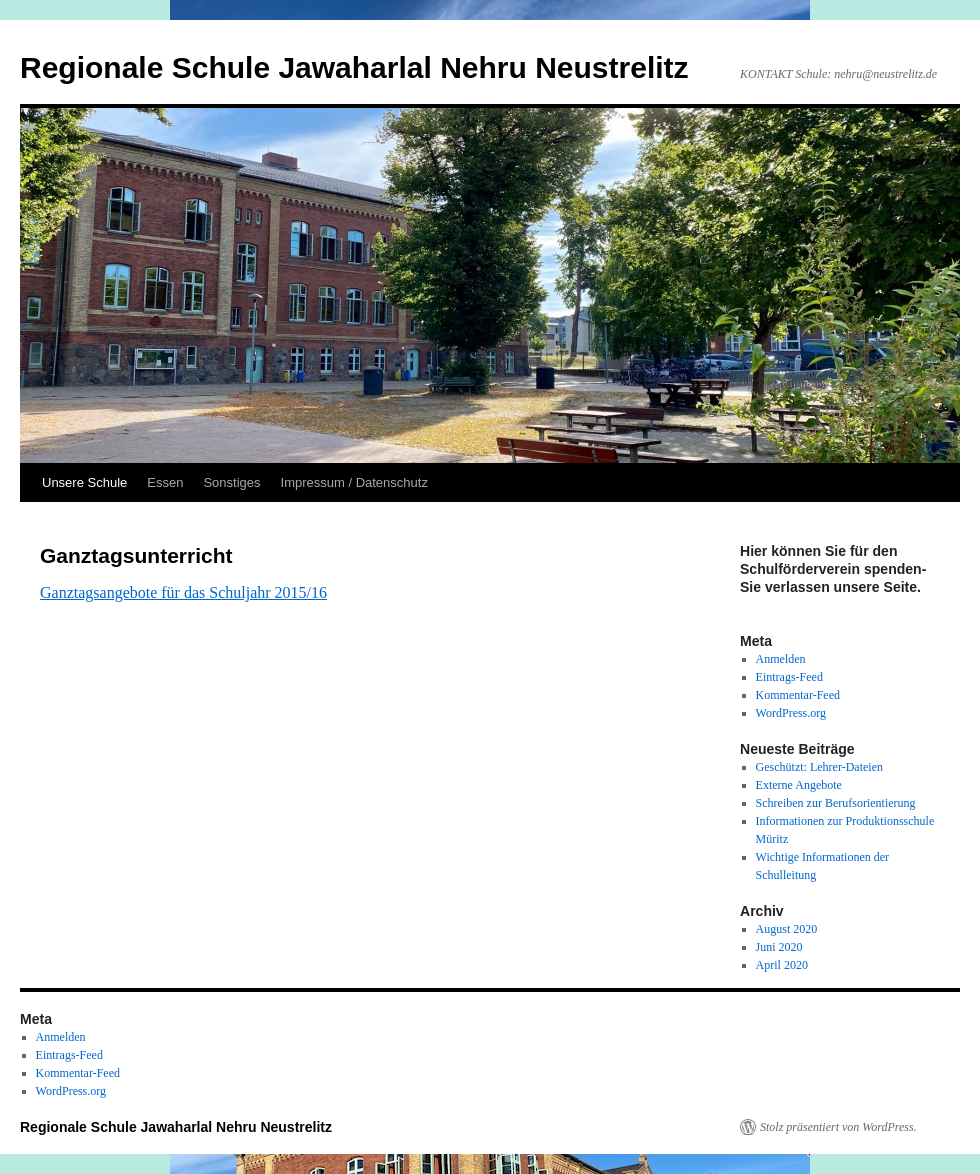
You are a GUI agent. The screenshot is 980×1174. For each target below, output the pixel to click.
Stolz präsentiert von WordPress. (838, 1127)
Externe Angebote (799, 785)
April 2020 (782, 965)
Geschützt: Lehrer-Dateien (819, 767)
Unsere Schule (84, 482)
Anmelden (781, 659)
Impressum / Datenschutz (354, 482)
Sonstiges (231, 482)
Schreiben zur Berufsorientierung (836, 803)
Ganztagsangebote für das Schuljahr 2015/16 (183, 592)
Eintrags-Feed (789, 677)
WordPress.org (791, 713)
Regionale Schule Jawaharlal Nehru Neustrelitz (354, 67)
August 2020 (787, 929)
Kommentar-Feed (798, 695)
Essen (165, 482)
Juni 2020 (779, 947)
